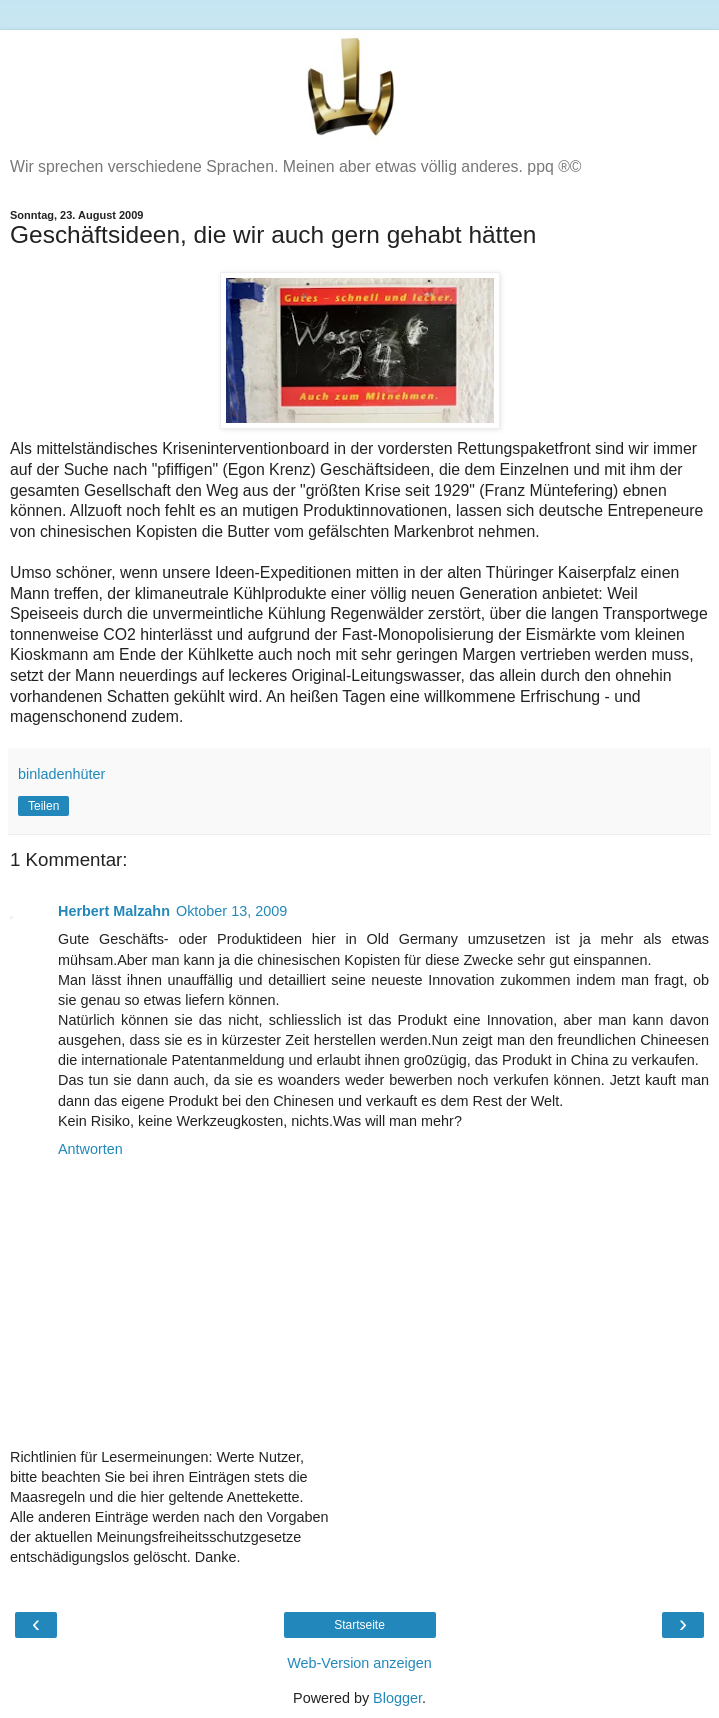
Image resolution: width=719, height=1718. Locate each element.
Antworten (90, 1149)
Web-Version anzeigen (359, 1663)
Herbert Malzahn (114, 911)
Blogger (397, 1698)
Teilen (43, 806)
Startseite (359, 1625)
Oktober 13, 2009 (231, 911)
